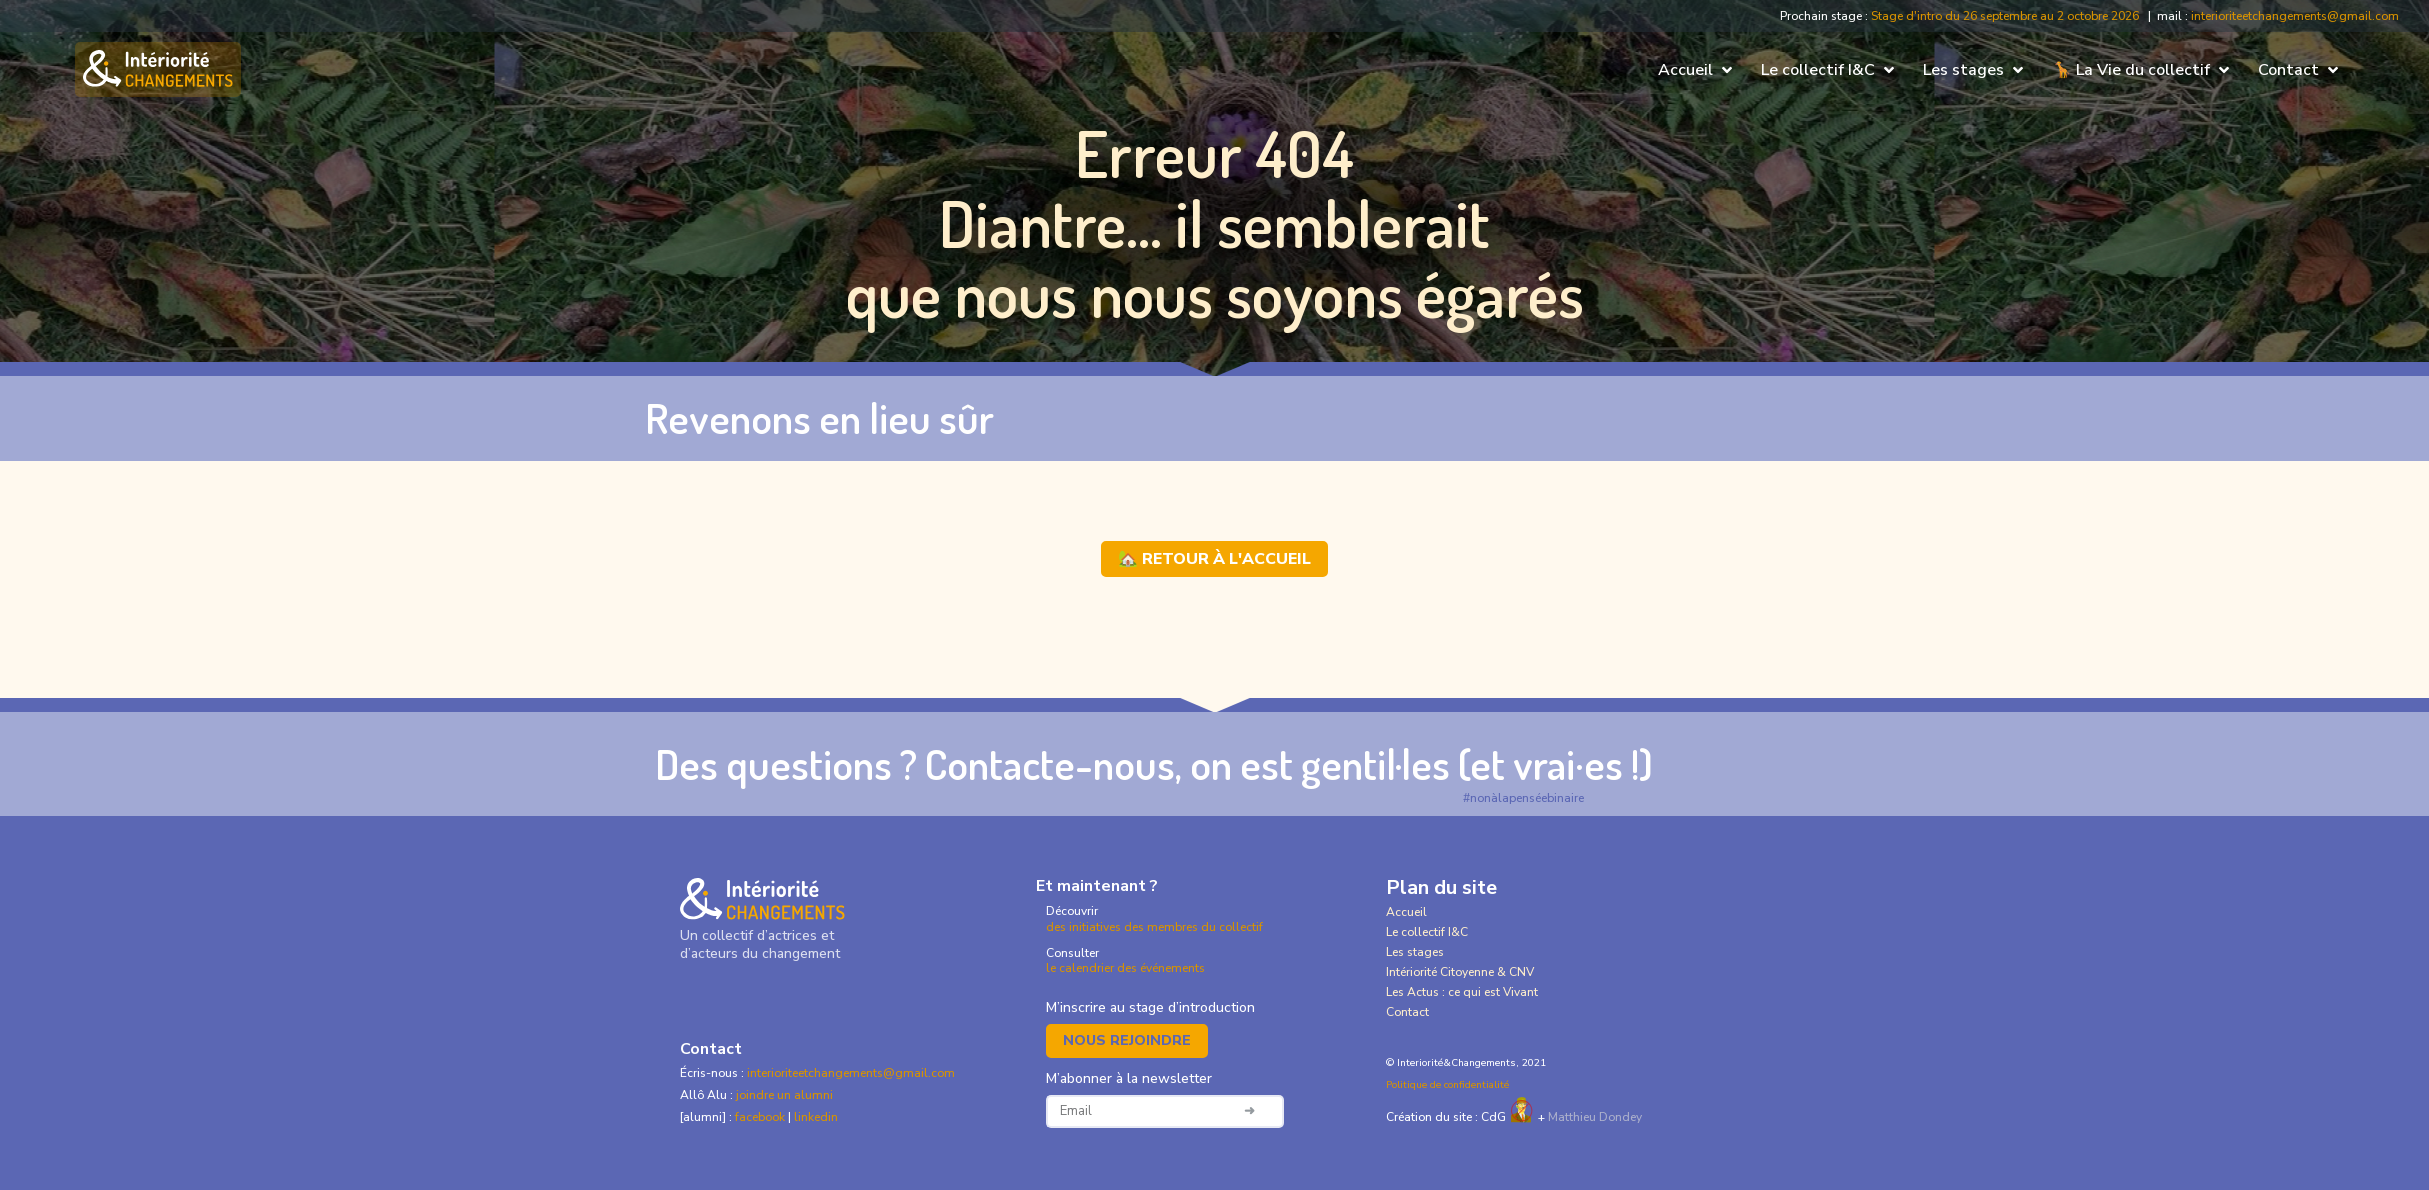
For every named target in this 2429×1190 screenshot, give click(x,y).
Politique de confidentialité (1447, 1085)
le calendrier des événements (1125, 968)
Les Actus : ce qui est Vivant (1462, 992)
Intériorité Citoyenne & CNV (1460, 972)
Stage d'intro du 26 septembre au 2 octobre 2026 (2005, 16)
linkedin (816, 1117)
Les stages (1415, 952)
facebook (761, 1117)
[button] (1697, 70)
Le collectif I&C (1427, 932)
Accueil (1406, 912)
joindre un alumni (784, 1095)
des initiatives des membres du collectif (1154, 927)
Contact (1407, 1012)
